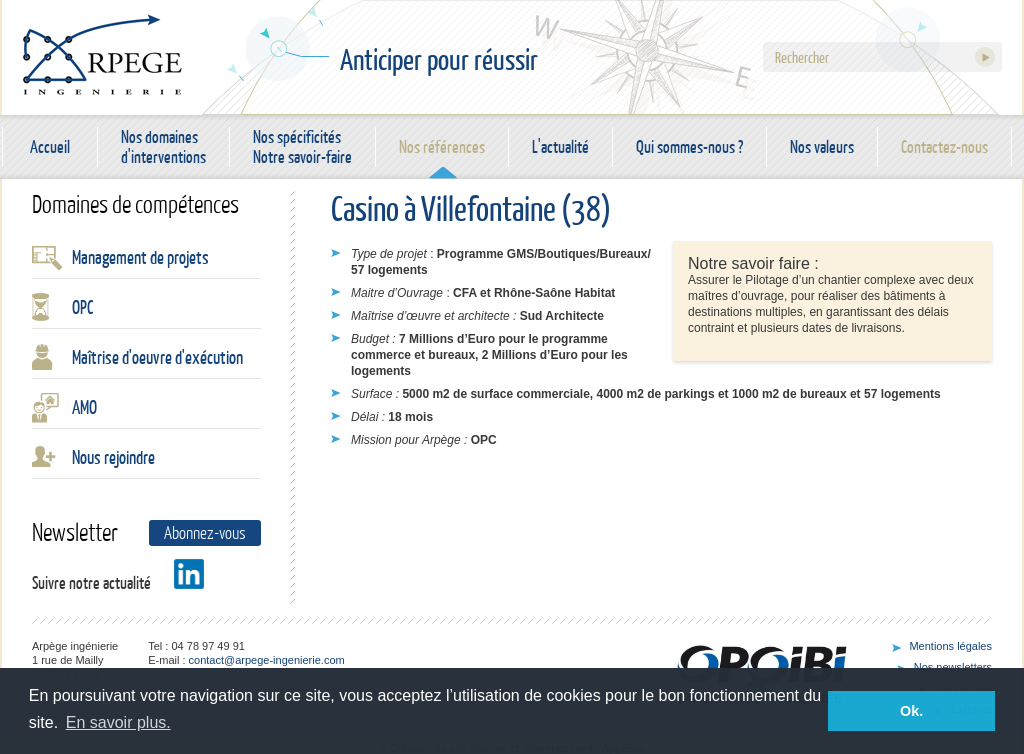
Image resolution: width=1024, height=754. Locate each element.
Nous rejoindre (113, 457)
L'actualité (560, 146)
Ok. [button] (911, 711)
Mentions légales (950, 646)
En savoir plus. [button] (118, 722)
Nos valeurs (822, 146)
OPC (82, 307)
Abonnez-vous (205, 532)
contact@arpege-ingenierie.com (267, 660)
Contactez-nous (944, 146)
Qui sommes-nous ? (689, 146)
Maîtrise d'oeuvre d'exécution (157, 357)
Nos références (442, 146)
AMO (84, 407)
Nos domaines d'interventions (163, 147)
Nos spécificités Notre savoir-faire (302, 147)
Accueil (50, 146)
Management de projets (140, 257)
